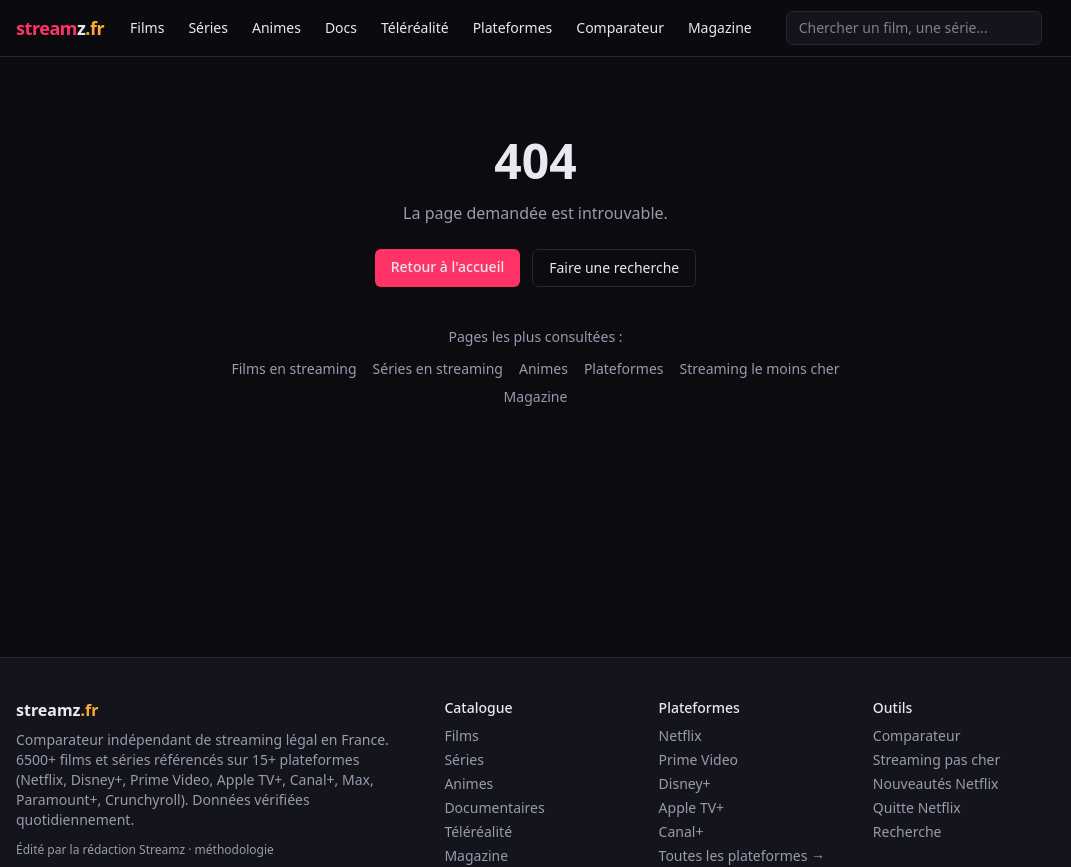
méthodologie (234, 849)
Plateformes (513, 27)
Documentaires (494, 807)
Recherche (907, 831)
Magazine (720, 27)
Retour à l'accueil (447, 266)
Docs (341, 27)
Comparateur (620, 27)
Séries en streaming (438, 368)
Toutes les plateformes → (742, 855)
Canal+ (681, 831)
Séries (208, 27)
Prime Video (698, 759)
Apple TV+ (692, 807)
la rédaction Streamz (128, 849)
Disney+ (685, 783)
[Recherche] (914, 28)
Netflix (680, 735)
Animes (276, 27)
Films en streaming (293, 368)
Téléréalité (415, 27)
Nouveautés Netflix (936, 783)
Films (147, 27)
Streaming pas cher (936, 759)
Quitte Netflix (917, 807)
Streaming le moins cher (760, 368)
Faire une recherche (614, 267)
